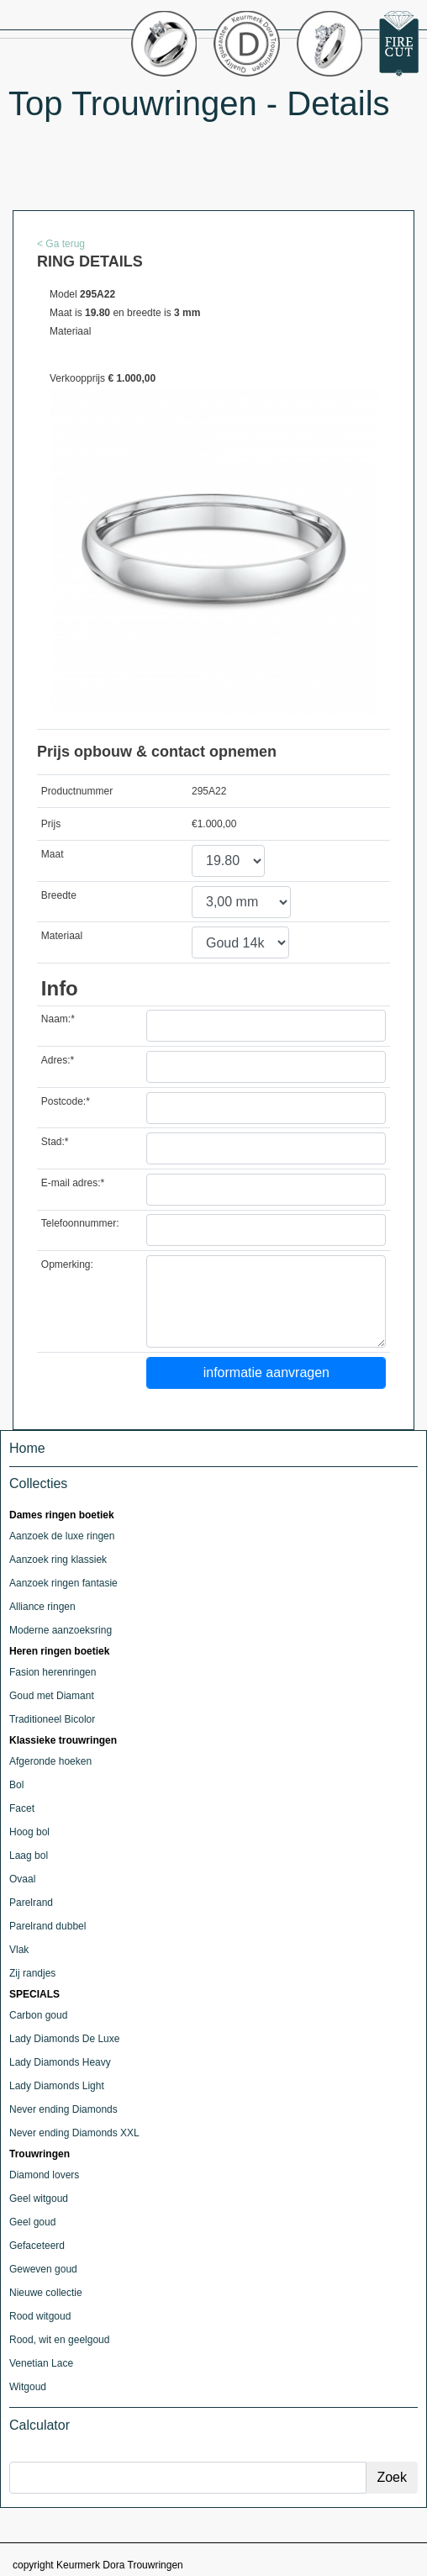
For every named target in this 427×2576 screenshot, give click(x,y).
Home (27, 1448)
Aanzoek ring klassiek (58, 1559)
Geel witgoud (38, 2198)
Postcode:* (65, 1101)
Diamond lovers (44, 2175)
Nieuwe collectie (45, 2293)
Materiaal (61, 936)
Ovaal (22, 1879)
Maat (52, 854)
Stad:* (55, 1142)
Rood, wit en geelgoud (59, 2340)
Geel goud (32, 2222)
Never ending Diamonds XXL (74, 2133)
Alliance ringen (42, 1607)
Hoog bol (29, 1832)
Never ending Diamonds (63, 2109)
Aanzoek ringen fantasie (63, 1583)
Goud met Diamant (51, 1696)
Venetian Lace (41, 2363)
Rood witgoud (40, 2316)
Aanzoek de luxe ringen (61, 1536)
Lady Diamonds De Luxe (64, 2039)
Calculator (39, 2425)
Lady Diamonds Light (56, 2086)
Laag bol (28, 1855)
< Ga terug (61, 244)
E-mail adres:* (72, 1183)
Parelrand (31, 1902)
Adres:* (57, 1060)
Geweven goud (43, 2269)
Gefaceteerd (37, 2245)
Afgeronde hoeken (50, 1761)
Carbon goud (38, 2015)
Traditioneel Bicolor (52, 1719)
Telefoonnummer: (80, 1223)
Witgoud (27, 2387)
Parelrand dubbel (47, 1926)
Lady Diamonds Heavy (60, 2062)
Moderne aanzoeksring (60, 1630)
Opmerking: (67, 1264)
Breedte (58, 895)
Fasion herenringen (52, 1672)
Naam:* (58, 1019)
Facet (21, 1808)
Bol (16, 1785)
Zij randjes (32, 1973)
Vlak (19, 1950)
